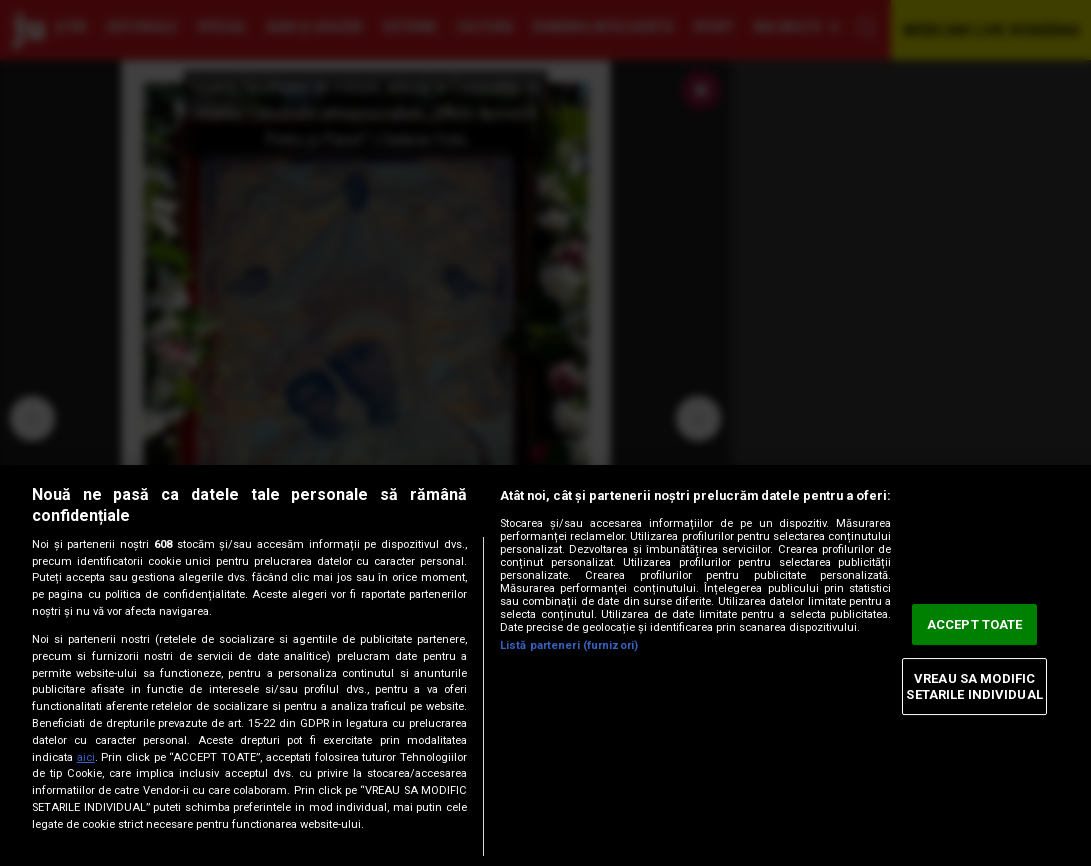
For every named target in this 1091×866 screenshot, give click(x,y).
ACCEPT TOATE (975, 624)
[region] (545, 665)
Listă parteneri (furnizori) (569, 645)
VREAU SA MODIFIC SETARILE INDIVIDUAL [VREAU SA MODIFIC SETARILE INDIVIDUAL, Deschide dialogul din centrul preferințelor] (974, 686)
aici (86, 757)
